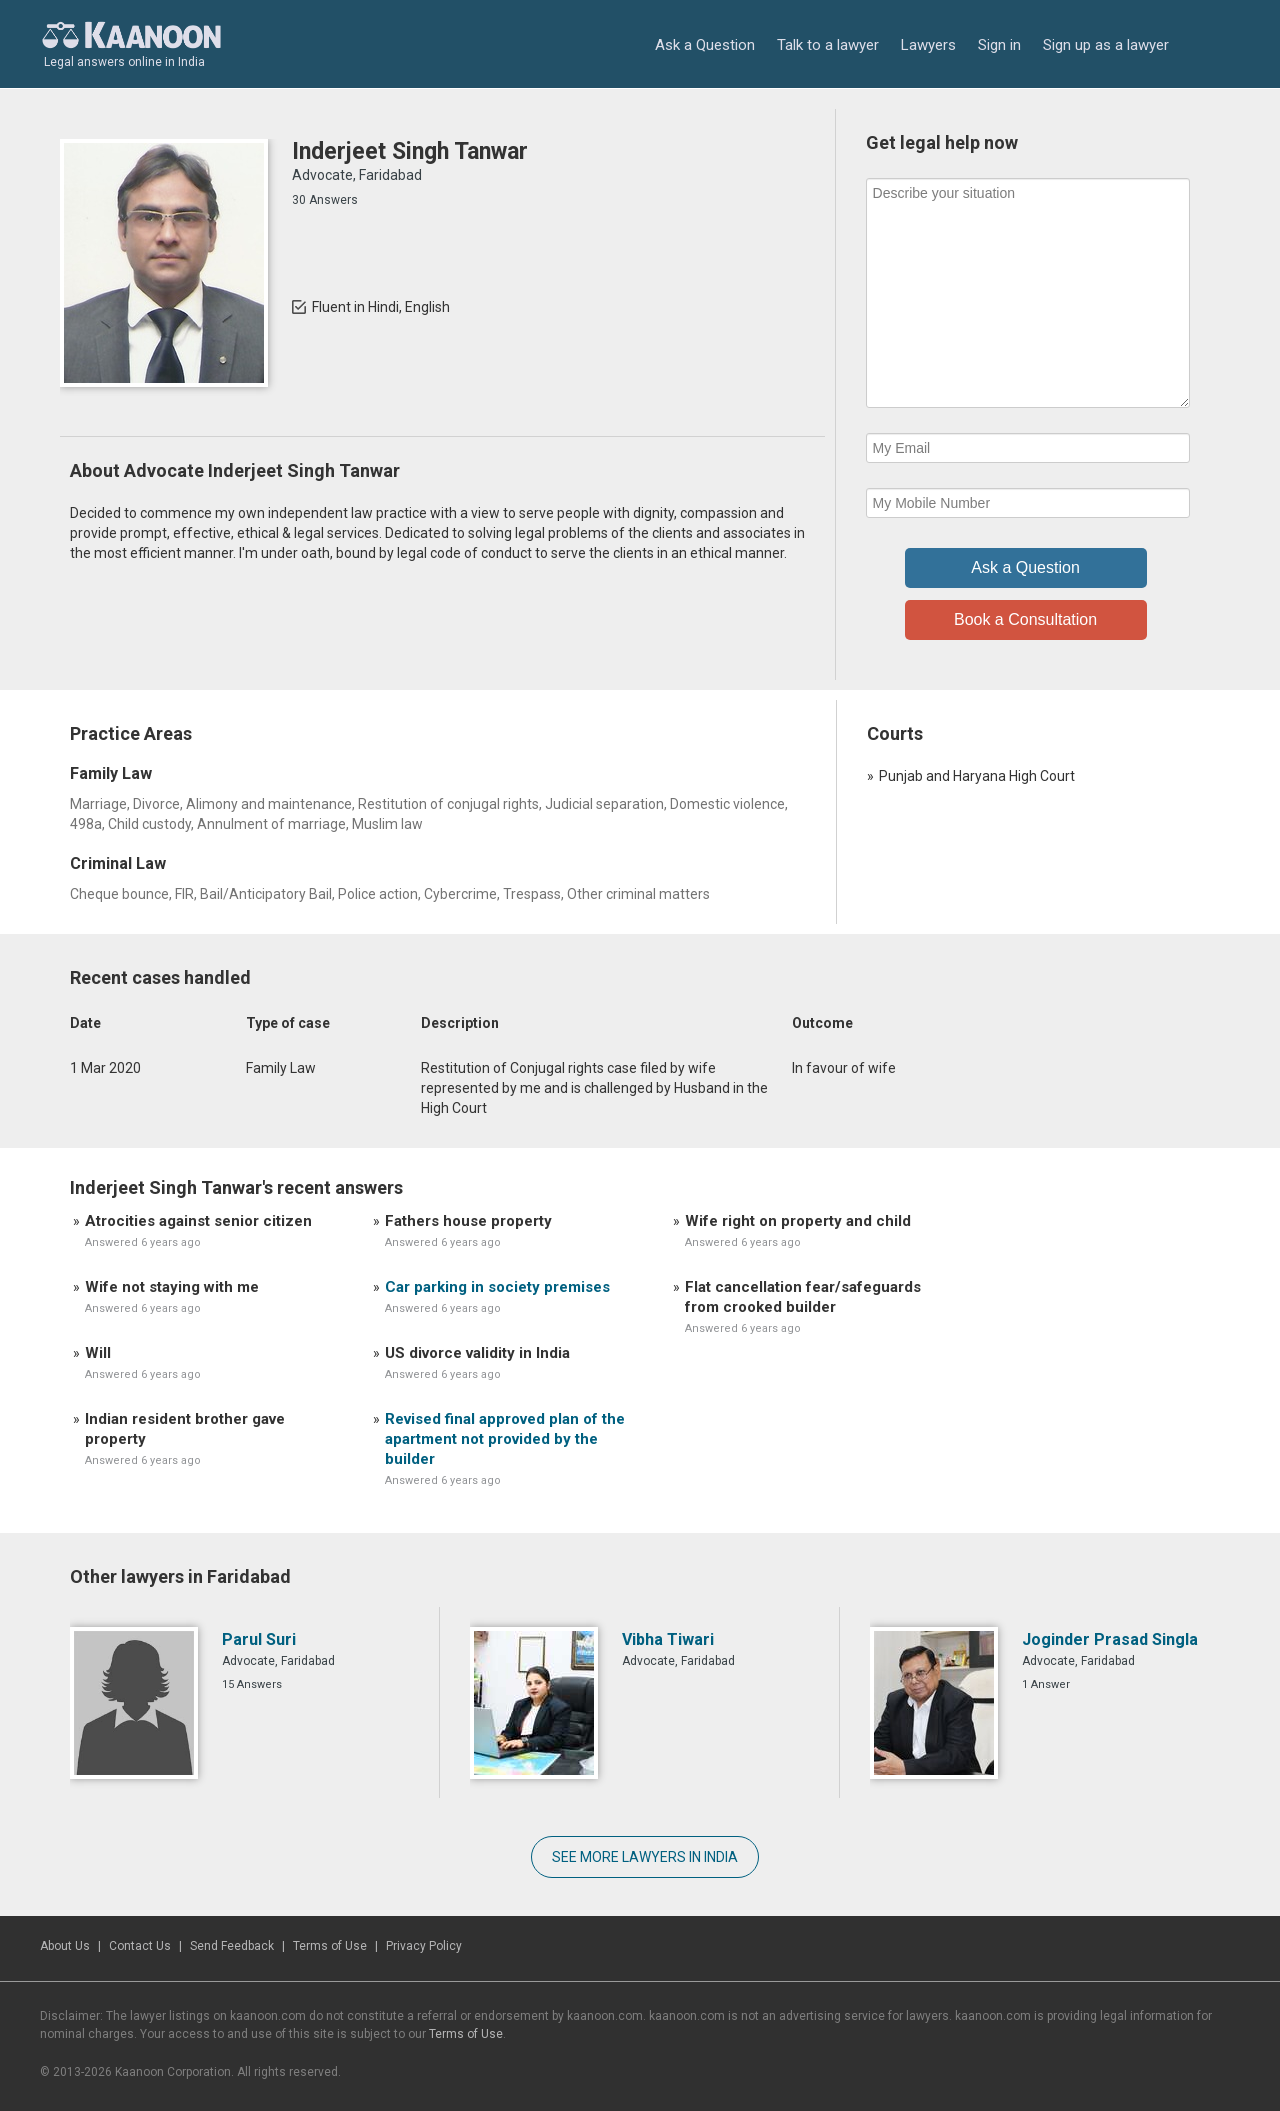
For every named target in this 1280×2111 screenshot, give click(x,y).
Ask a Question (705, 45)
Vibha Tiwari (668, 1639)
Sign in (999, 45)
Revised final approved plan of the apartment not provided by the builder (505, 1439)
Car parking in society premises (497, 1287)
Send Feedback (232, 1946)
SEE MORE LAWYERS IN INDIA (645, 1857)
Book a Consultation (1025, 619)
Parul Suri (259, 1639)
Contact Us (140, 1946)
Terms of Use (330, 1946)
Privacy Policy (424, 1946)
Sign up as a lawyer (1106, 45)
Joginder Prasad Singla (1110, 1639)
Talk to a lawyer (828, 45)
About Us (65, 1946)
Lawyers (928, 45)
